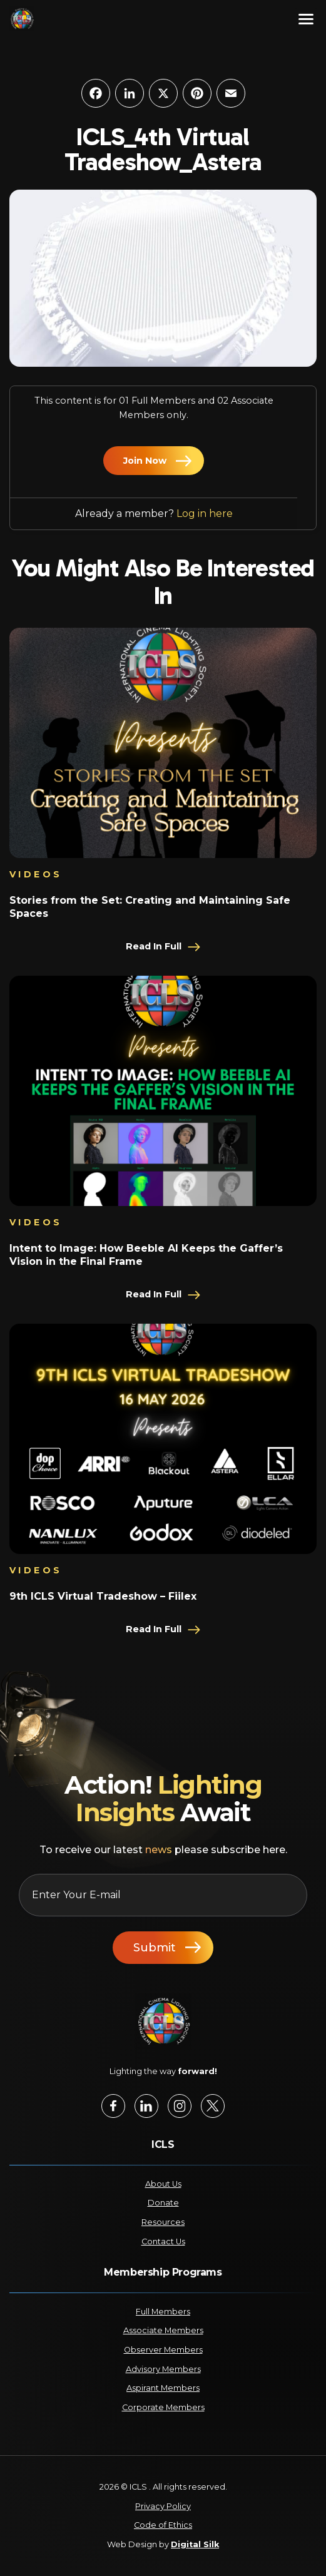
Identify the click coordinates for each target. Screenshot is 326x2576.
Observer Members (163, 2349)
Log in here (204, 513)
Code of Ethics (163, 2525)
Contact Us (163, 2241)
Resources (163, 2222)
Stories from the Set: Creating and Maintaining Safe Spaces (149, 906)
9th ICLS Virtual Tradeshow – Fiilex (102, 1596)
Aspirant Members (163, 2388)
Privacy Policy (163, 2506)
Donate (163, 2202)
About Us (163, 2184)
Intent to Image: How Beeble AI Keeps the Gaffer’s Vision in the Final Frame (146, 1254)
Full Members (163, 2311)
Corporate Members (163, 2407)
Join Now (144, 460)
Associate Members (163, 2330)
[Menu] (306, 18)
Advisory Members (163, 2369)
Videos (36, 874)
